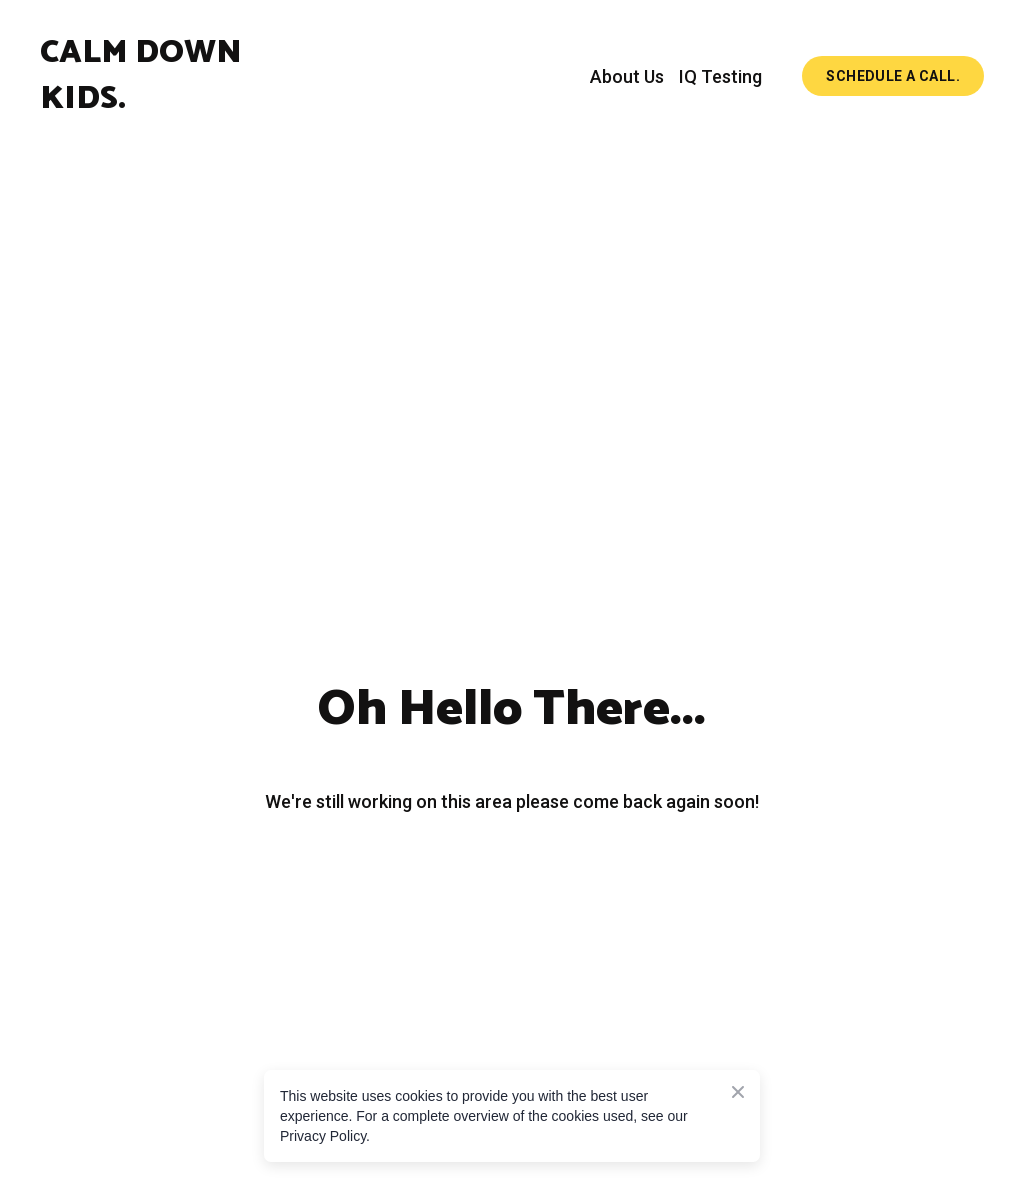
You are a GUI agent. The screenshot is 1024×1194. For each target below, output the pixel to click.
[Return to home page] (176, 76)
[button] (893, 76)
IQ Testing (720, 76)
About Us (627, 76)
